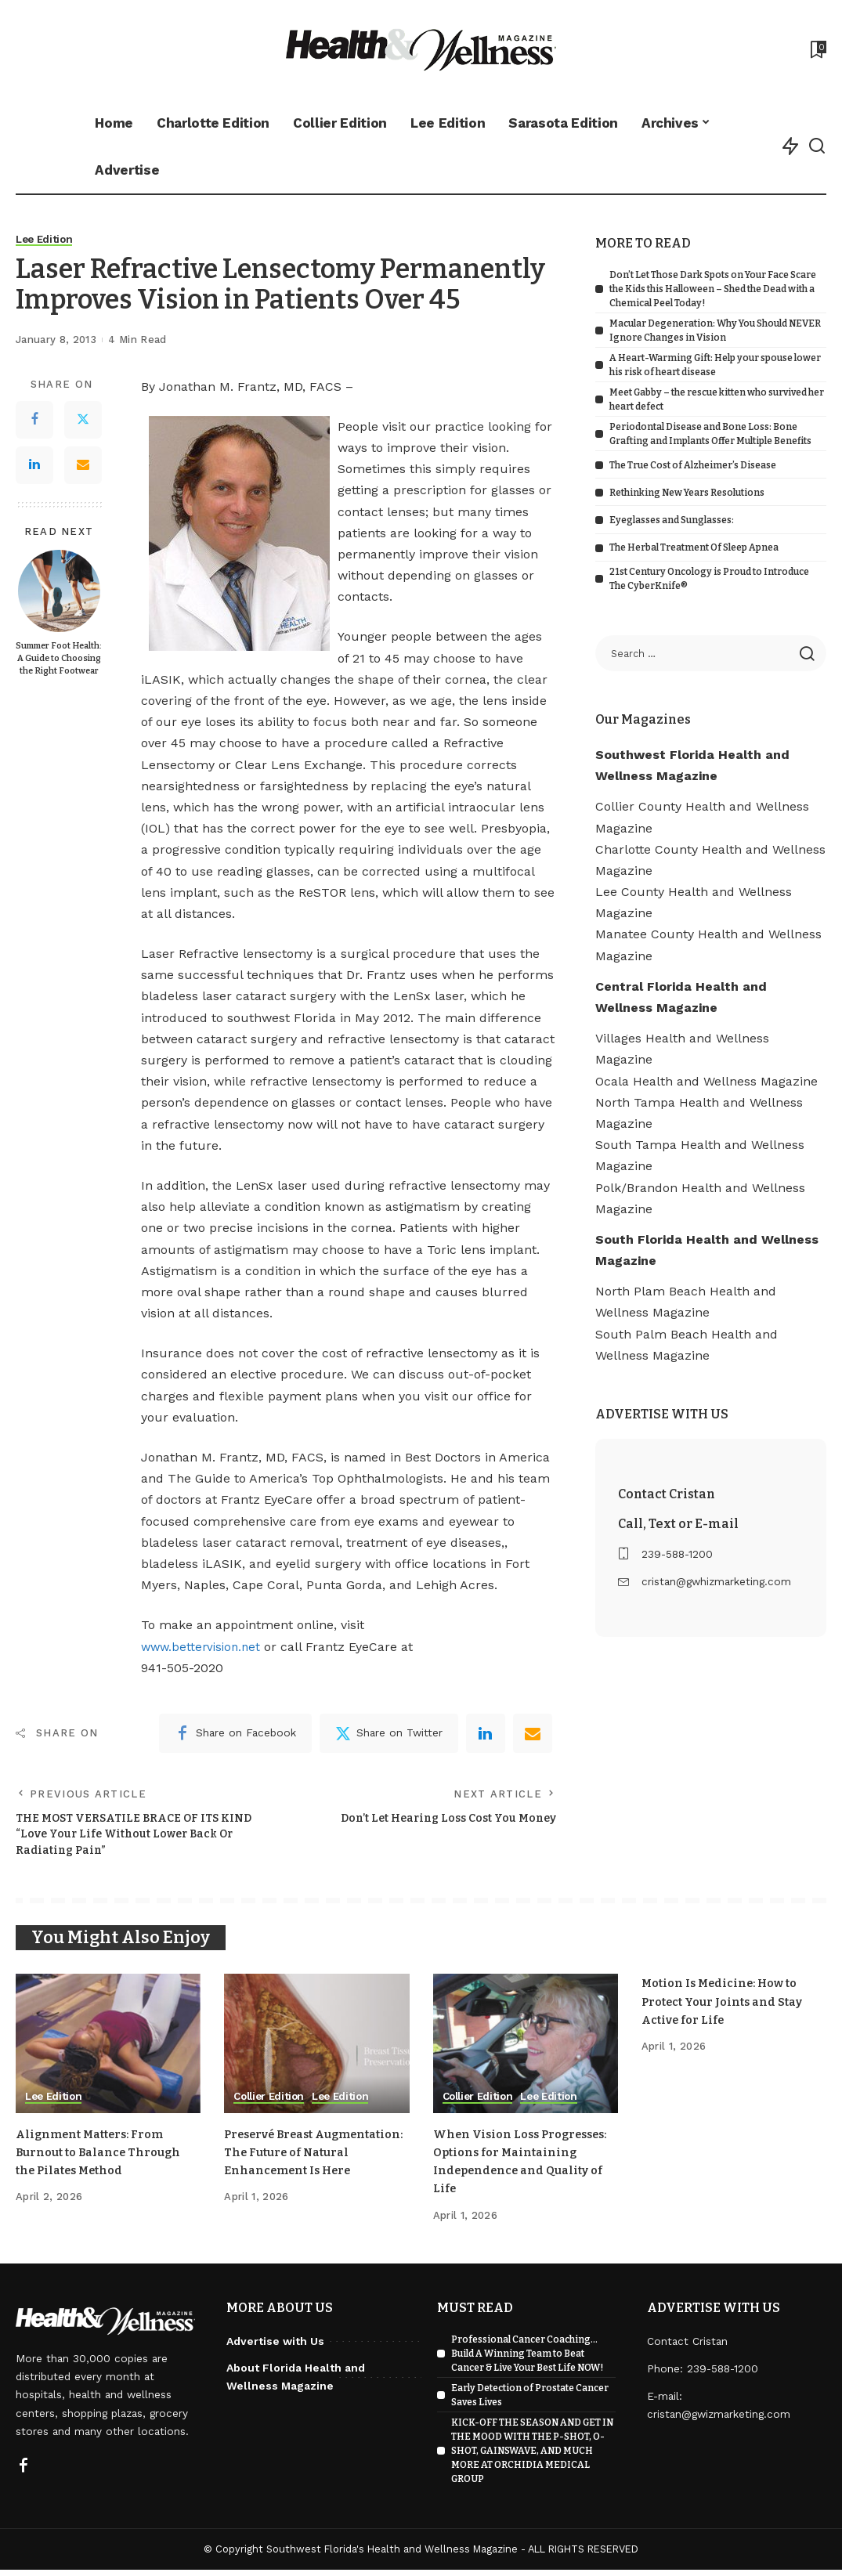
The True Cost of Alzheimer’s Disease (692, 465)
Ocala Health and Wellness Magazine (706, 1081)
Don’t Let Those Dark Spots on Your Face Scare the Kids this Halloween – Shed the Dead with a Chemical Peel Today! (712, 289)
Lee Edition (46, 240)
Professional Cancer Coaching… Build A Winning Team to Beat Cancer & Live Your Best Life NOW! (527, 2359)
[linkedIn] (485, 1733)
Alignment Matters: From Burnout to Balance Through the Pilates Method (105, 2158)
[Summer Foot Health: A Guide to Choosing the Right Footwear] (59, 591)
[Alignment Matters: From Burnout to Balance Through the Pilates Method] (108, 2050)
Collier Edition (271, 2103)
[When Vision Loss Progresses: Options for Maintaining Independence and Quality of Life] (525, 2050)
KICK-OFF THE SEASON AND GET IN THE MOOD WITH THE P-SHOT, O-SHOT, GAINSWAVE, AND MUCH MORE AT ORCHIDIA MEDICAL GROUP (532, 2457)
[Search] (817, 146)
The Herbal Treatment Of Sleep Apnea (694, 547)
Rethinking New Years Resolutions (686, 492)
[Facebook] (34, 420)
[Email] (83, 465)
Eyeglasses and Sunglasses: (671, 520)
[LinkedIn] (34, 465)
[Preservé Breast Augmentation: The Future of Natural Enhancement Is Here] (316, 2050)
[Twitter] (83, 420)
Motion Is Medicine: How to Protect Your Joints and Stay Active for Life (729, 2007)
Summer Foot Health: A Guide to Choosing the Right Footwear (59, 658)
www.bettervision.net (203, 1646)
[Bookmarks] (817, 49)
